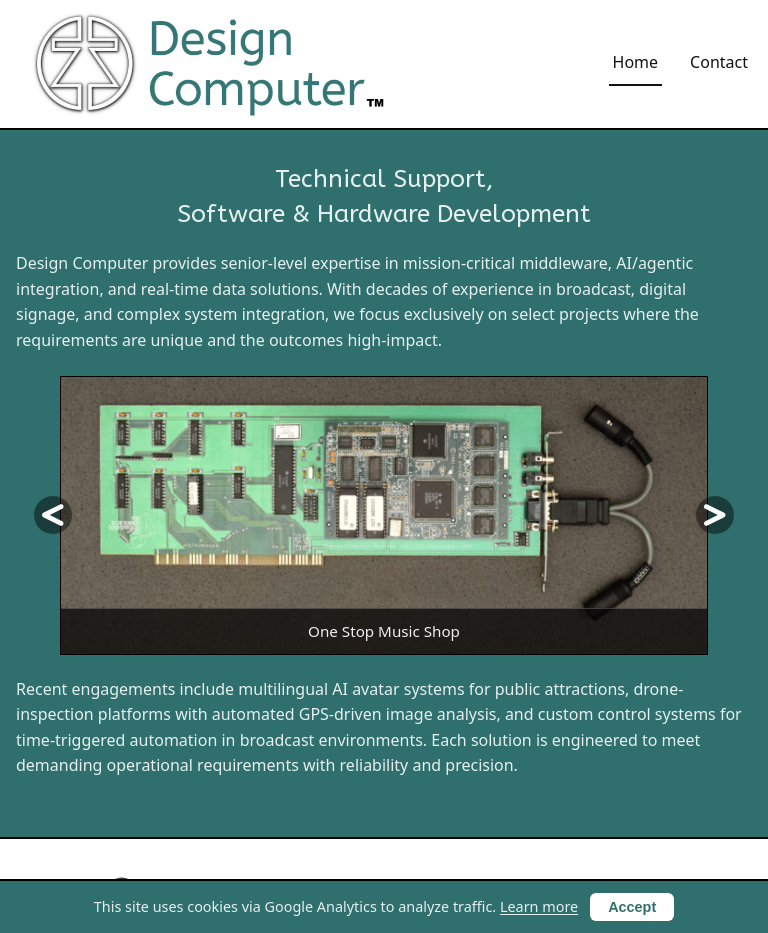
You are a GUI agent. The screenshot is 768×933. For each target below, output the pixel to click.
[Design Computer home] (212, 64)
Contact (719, 62)
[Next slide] (715, 515)
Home (636, 62)
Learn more (539, 906)
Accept (632, 907)
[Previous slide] (53, 515)
